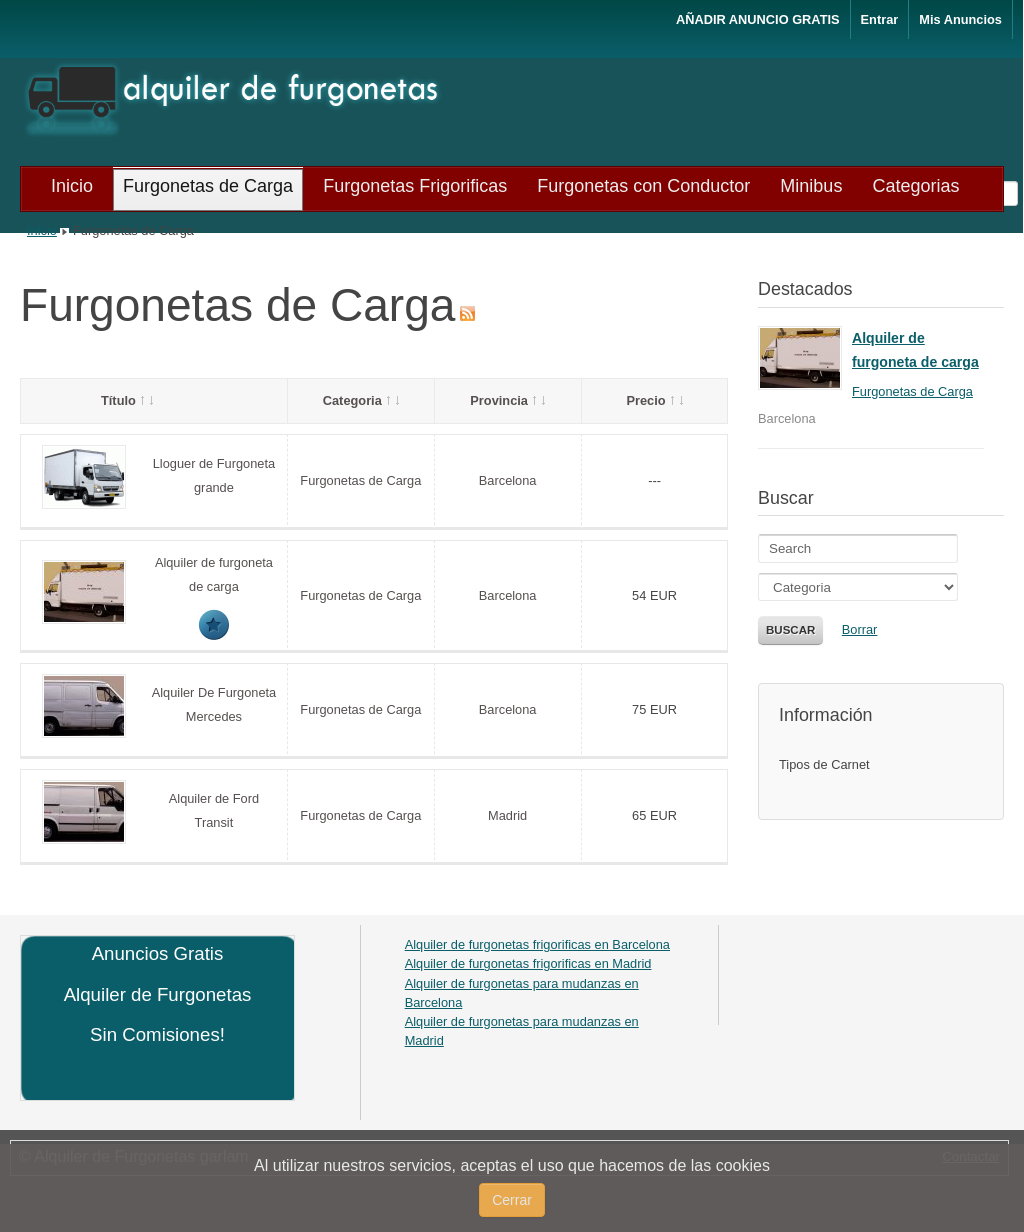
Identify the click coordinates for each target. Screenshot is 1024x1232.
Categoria (361, 400)
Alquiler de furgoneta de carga (915, 350)
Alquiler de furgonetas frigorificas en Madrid (528, 963)
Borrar (860, 629)
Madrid (507, 815)
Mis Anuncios (960, 19)
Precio (654, 400)
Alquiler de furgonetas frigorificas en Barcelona (537, 944)
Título (127, 400)
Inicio (42, 230)
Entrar (880, 19)
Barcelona (508, 480)
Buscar (790, 630)
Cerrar (512, 1200)
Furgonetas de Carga (360, 480)
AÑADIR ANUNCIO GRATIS (758, 19)
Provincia (507, 400)
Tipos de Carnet (824, 764)
